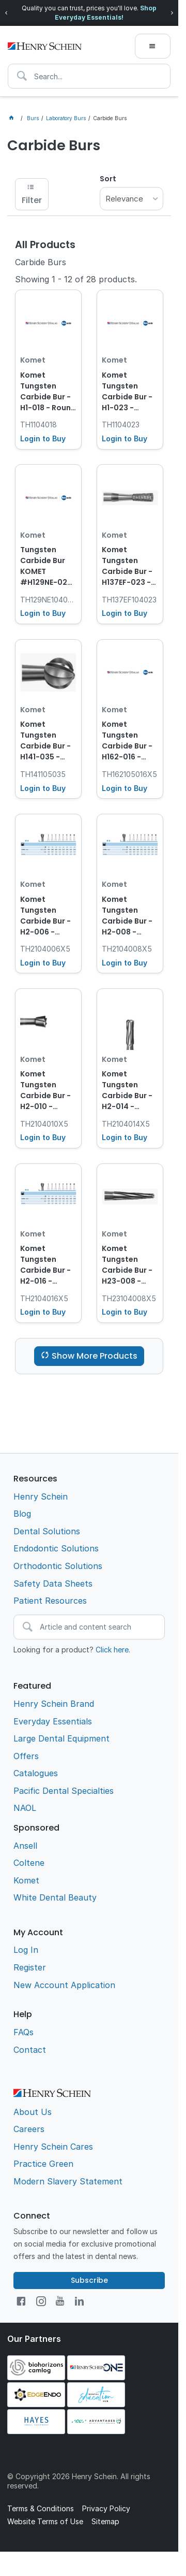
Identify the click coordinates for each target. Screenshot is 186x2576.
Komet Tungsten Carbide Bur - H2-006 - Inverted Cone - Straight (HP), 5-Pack (47, 916)
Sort (108, 179)
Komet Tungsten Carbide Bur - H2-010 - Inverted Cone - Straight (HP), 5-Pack (47, 1091)
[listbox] (131, 198)
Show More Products (94, 1356)
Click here (112, 1649)
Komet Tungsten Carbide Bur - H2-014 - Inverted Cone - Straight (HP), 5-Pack (129, 1091)
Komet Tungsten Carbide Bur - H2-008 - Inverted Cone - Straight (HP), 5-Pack (129, 916)
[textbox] (89, 76)
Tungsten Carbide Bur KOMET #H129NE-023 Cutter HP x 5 (46, 566)
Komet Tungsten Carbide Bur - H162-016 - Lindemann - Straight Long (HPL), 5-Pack (128, 741)
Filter (32, 200)
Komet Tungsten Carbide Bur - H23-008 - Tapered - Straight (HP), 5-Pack (128, 1265)
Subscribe (89, 2280)
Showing (76, 279)
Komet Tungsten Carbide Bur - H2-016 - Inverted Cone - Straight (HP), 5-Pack (47, 1265)
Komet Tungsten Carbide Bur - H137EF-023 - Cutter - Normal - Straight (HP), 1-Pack (128, 566)
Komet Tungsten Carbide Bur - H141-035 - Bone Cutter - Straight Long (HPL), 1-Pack (46, 741)
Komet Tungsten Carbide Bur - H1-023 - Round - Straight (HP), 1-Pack (128, 392)
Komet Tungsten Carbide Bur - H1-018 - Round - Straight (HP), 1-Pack (48, 392)
